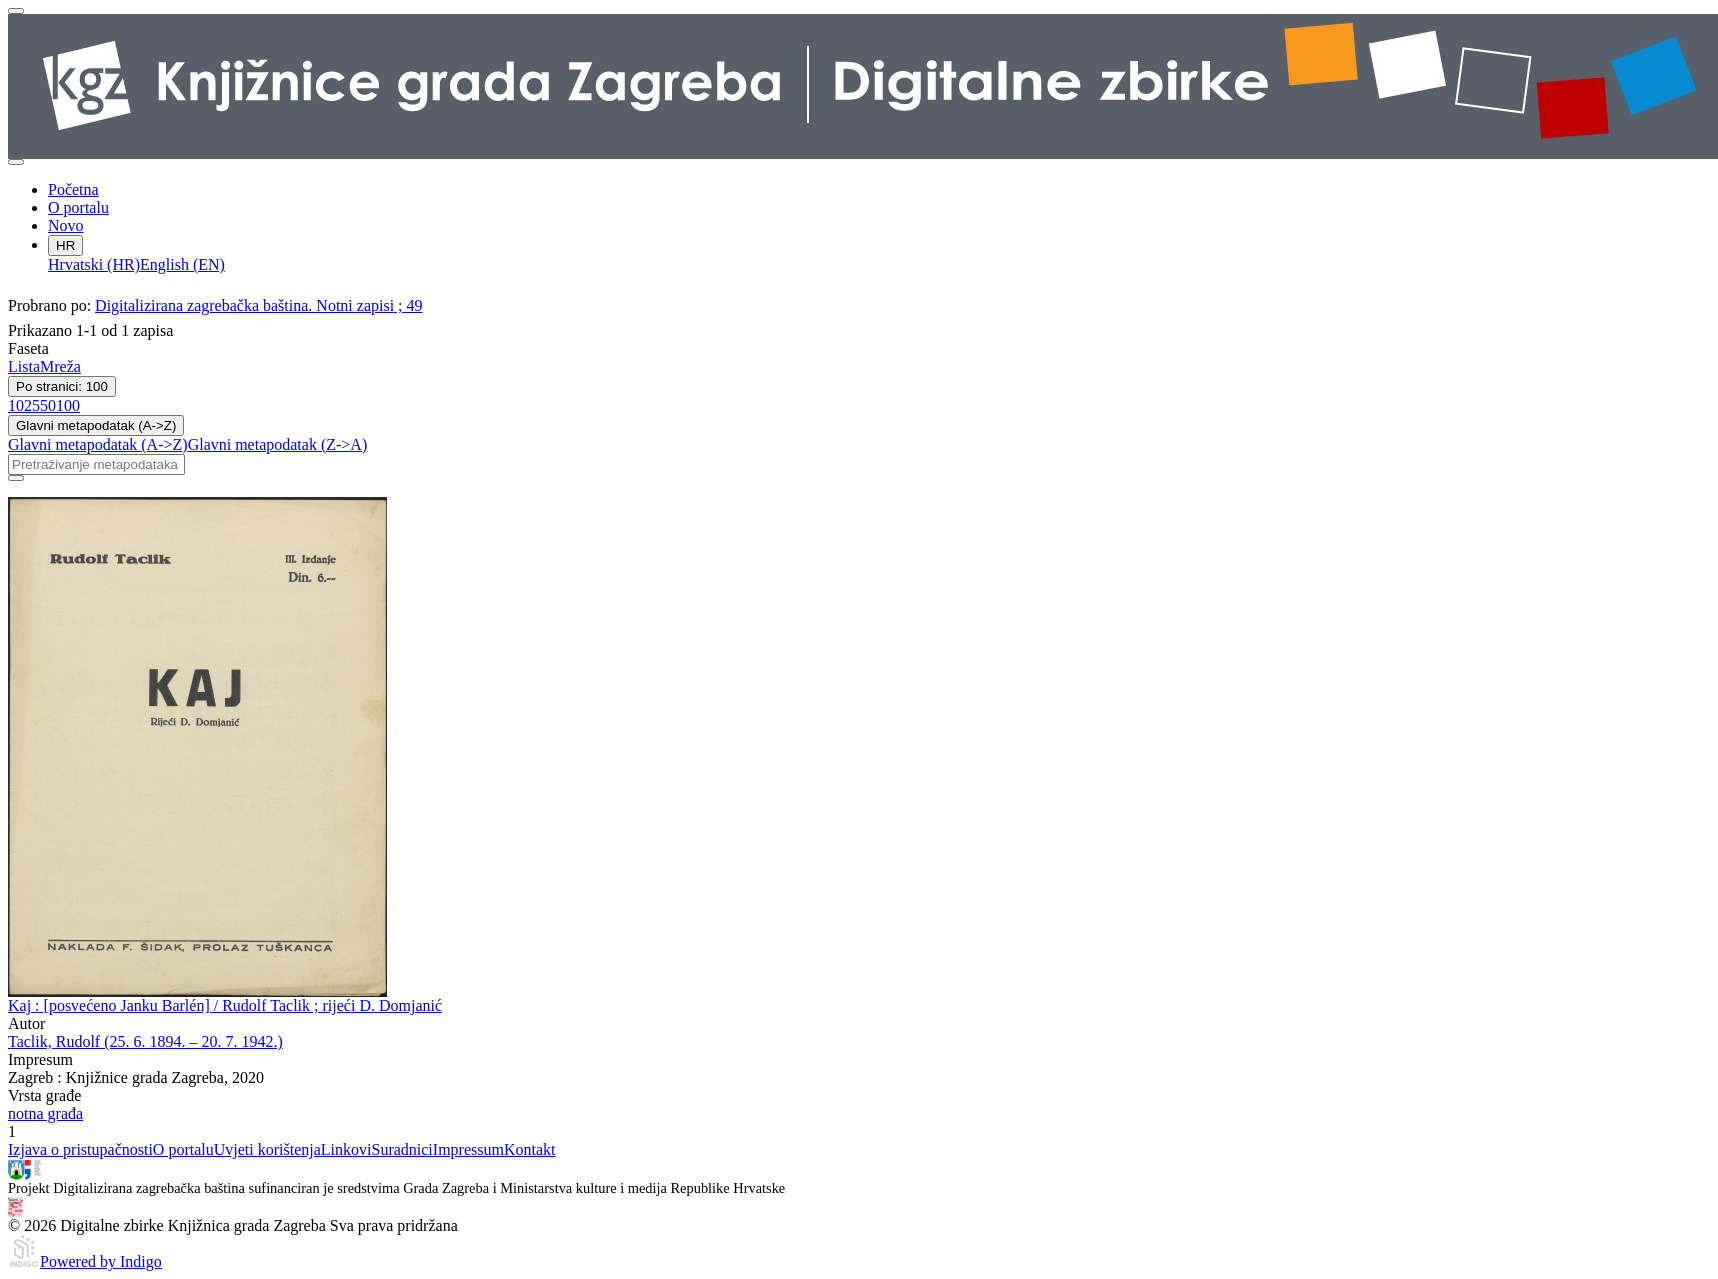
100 (68, 405)
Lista (24, 366)
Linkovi (346, 1149)
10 (16, 405)
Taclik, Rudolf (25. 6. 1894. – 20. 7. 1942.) (145, 1041)
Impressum (468, 1149)
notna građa (45, 1113)
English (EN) (182, 264)
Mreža (60, 366)
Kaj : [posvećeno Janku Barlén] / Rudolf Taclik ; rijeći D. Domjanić (225, 1005)
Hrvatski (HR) (94, 264)
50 (48, 405)
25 (32, 405)
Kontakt (530, 1149)
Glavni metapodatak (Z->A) (278, 444)
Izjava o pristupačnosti (80, 1149)
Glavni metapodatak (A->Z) (96, 425)
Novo (66, 225)
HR (65, 245)
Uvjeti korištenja (267, 1149)
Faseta (28, 348)
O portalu (78, 207)
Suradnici (401, 1149)
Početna (73, 189)
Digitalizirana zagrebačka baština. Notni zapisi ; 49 (258, 305)
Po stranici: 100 (62, 386)
